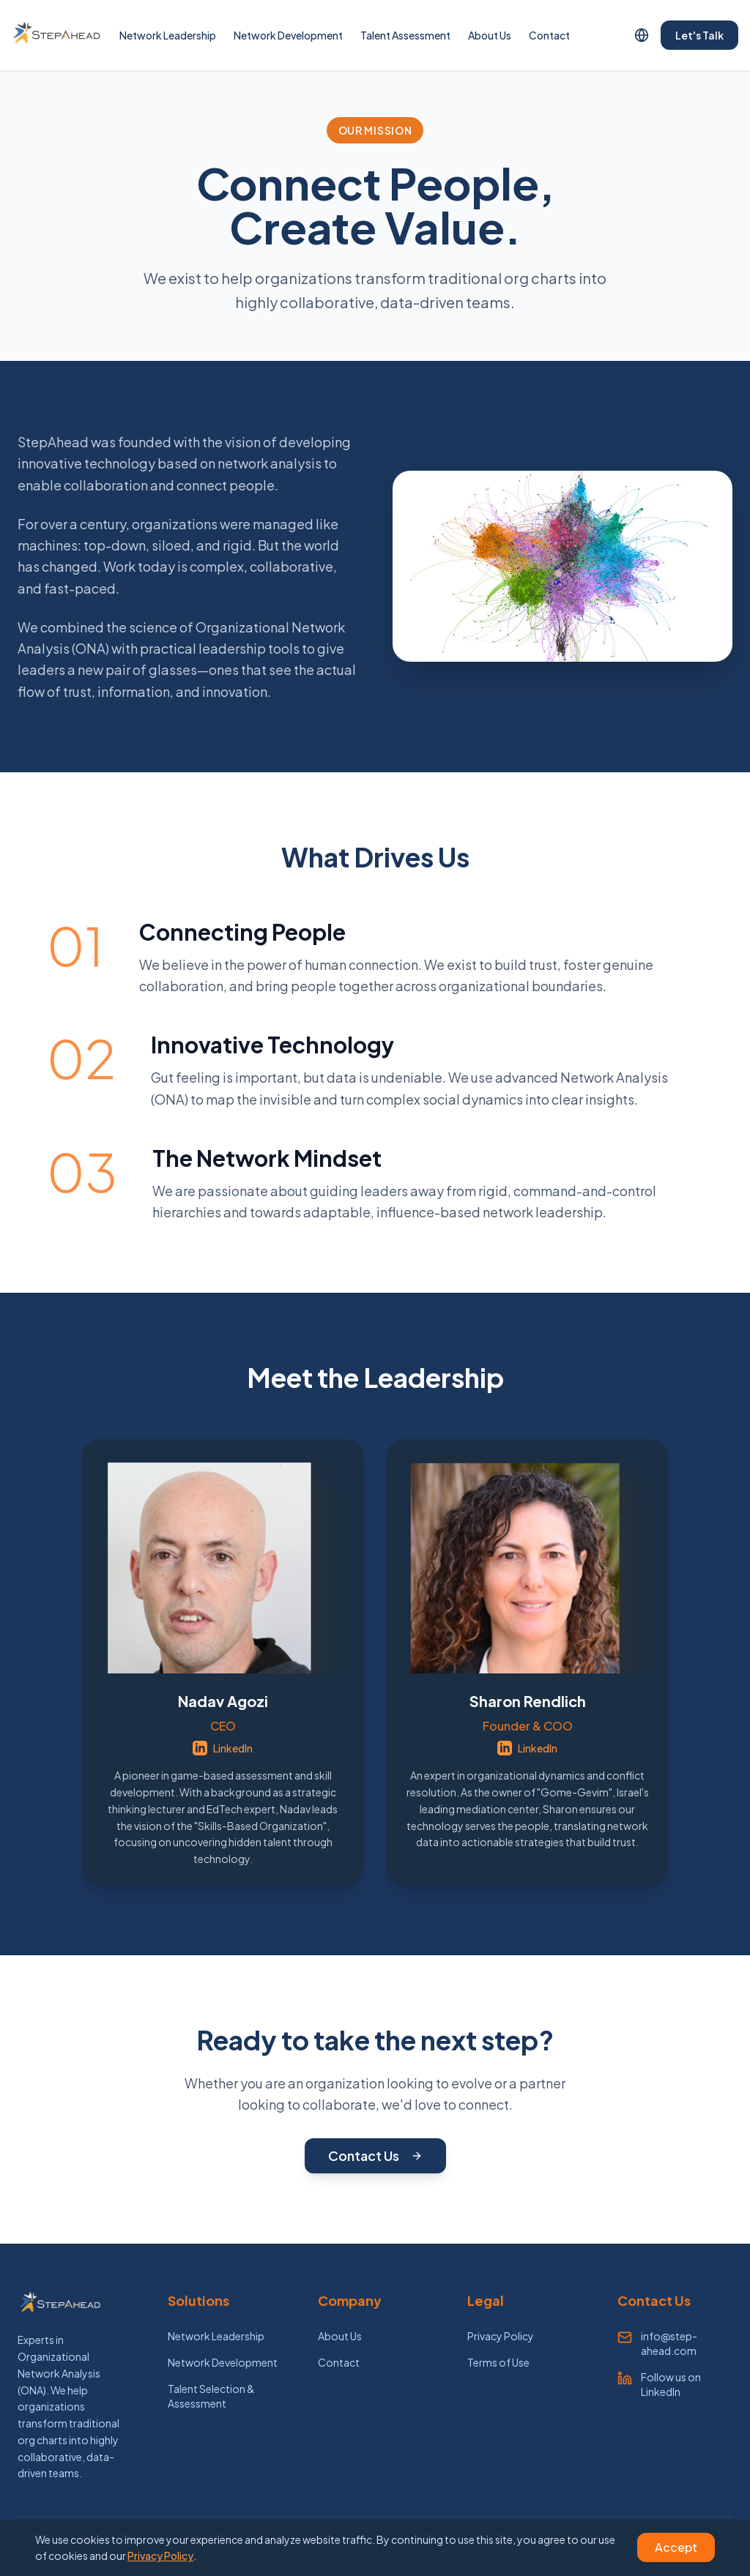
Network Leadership (167, 35)
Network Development (288, 35)
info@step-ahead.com (669, 2343)
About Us (489, 35)
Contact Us (375, 2155)
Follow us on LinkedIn (671, 2384)
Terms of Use (498, 2362)
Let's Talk (699, 35)
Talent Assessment (405, 35)
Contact (549, 35)
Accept (676, 2547)
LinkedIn (223, 1748)
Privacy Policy (500, 2335)
